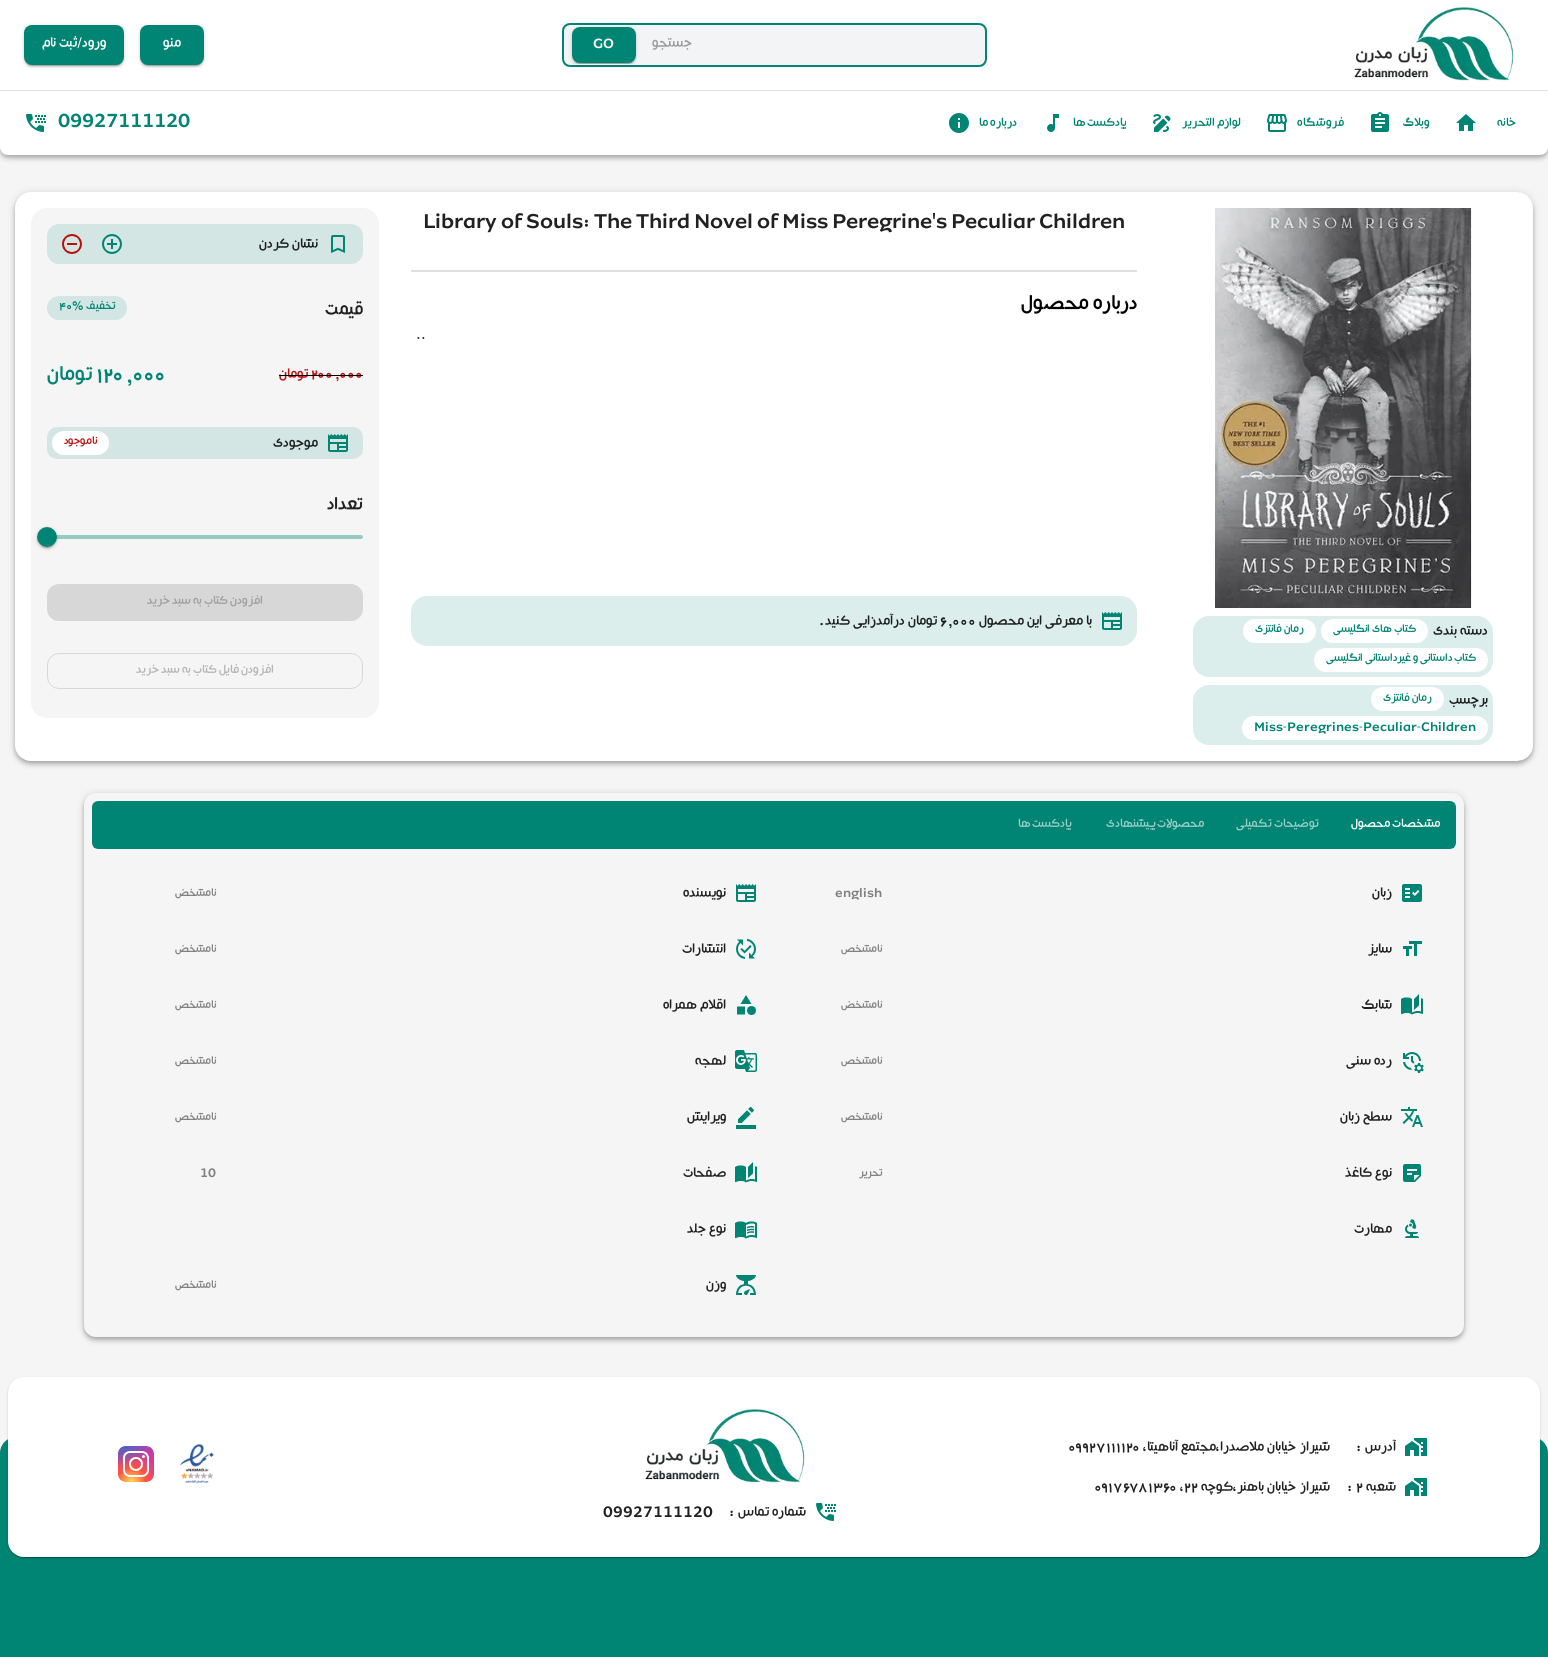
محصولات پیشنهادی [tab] (1155, 825)
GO (604, 45)
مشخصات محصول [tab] (1395, 825)
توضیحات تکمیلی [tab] (1277, 825)
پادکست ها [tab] (1045, 825)
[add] (112, 244)
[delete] (72, 244)
